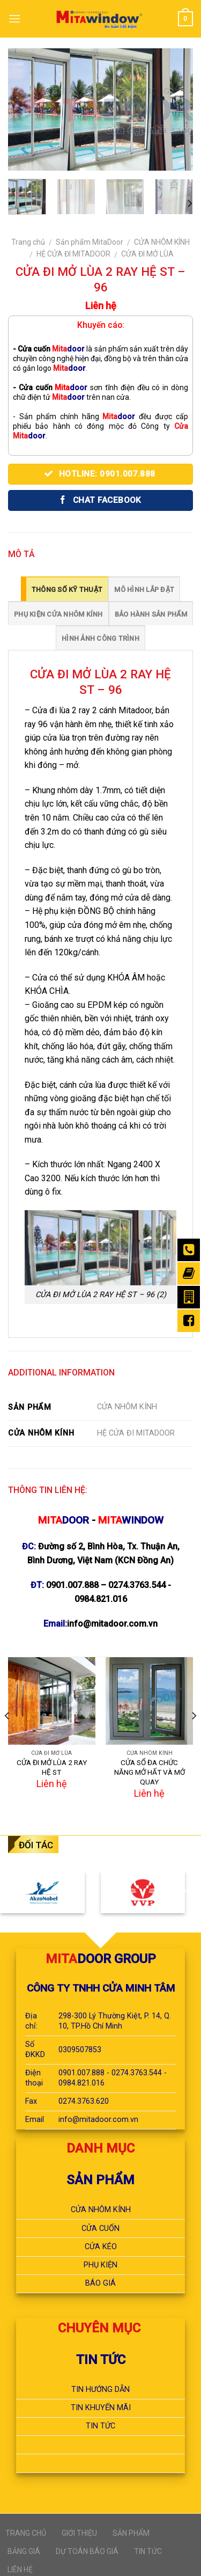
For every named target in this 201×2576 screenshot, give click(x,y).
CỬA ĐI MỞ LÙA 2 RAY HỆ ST (52, 1767)
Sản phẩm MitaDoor (89, 242)
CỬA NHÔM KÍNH (162, 242)
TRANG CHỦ (25, 2533)
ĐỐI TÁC (36, 1845)
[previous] (7, 1737)
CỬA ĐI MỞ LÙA (147, 254)
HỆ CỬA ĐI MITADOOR (73, 254)
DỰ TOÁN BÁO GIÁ (87, 2551)
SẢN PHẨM (131, 2533)
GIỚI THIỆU (79, 2533)
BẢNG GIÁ (24, 2551)
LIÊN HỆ (20, 2569)
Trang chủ (28, 242)
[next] (189, 203)
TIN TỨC (148, 2551)
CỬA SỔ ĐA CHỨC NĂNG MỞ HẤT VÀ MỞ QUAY (149, 1771)
